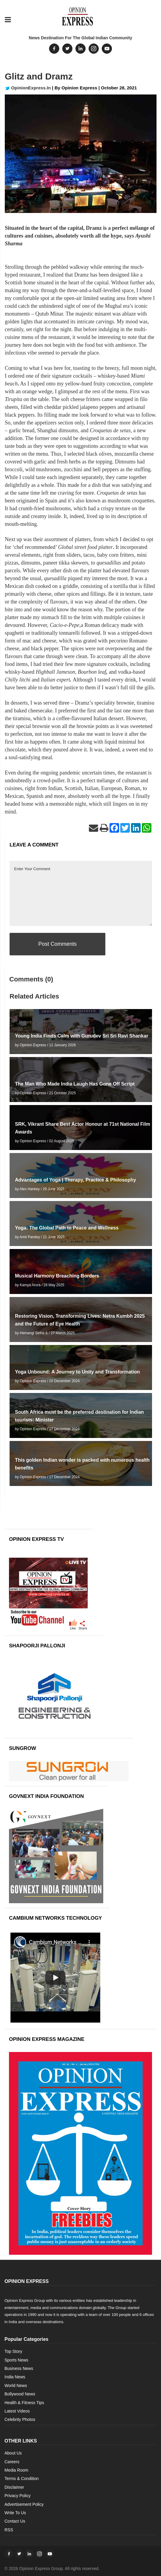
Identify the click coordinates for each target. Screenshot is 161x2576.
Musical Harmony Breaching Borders (57, 1275)
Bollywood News (19, 2394)
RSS (8, 2529)
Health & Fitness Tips (24, 2402)
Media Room (16, 2470)
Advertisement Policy (24, 2504)
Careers (11, 2461)
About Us (13, 2453)
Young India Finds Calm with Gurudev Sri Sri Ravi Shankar (81, 1035)
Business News (18, 2368)
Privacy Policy (17, 2495)
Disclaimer (14, 2487)
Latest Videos (17, 2411)
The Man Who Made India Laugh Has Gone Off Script (75, 1083)
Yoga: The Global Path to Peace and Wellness (67, 1227)
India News (14, 2376)
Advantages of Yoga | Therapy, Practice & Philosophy (75, 1179)
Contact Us (14, 2521)
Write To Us (15, 2512)
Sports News (16, 2360)
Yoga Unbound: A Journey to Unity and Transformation (77, 1371)
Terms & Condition (21, 2478)
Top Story (13, 2351)
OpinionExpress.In (28, 87)
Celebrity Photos (19, 2419)
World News (15, 2385)
